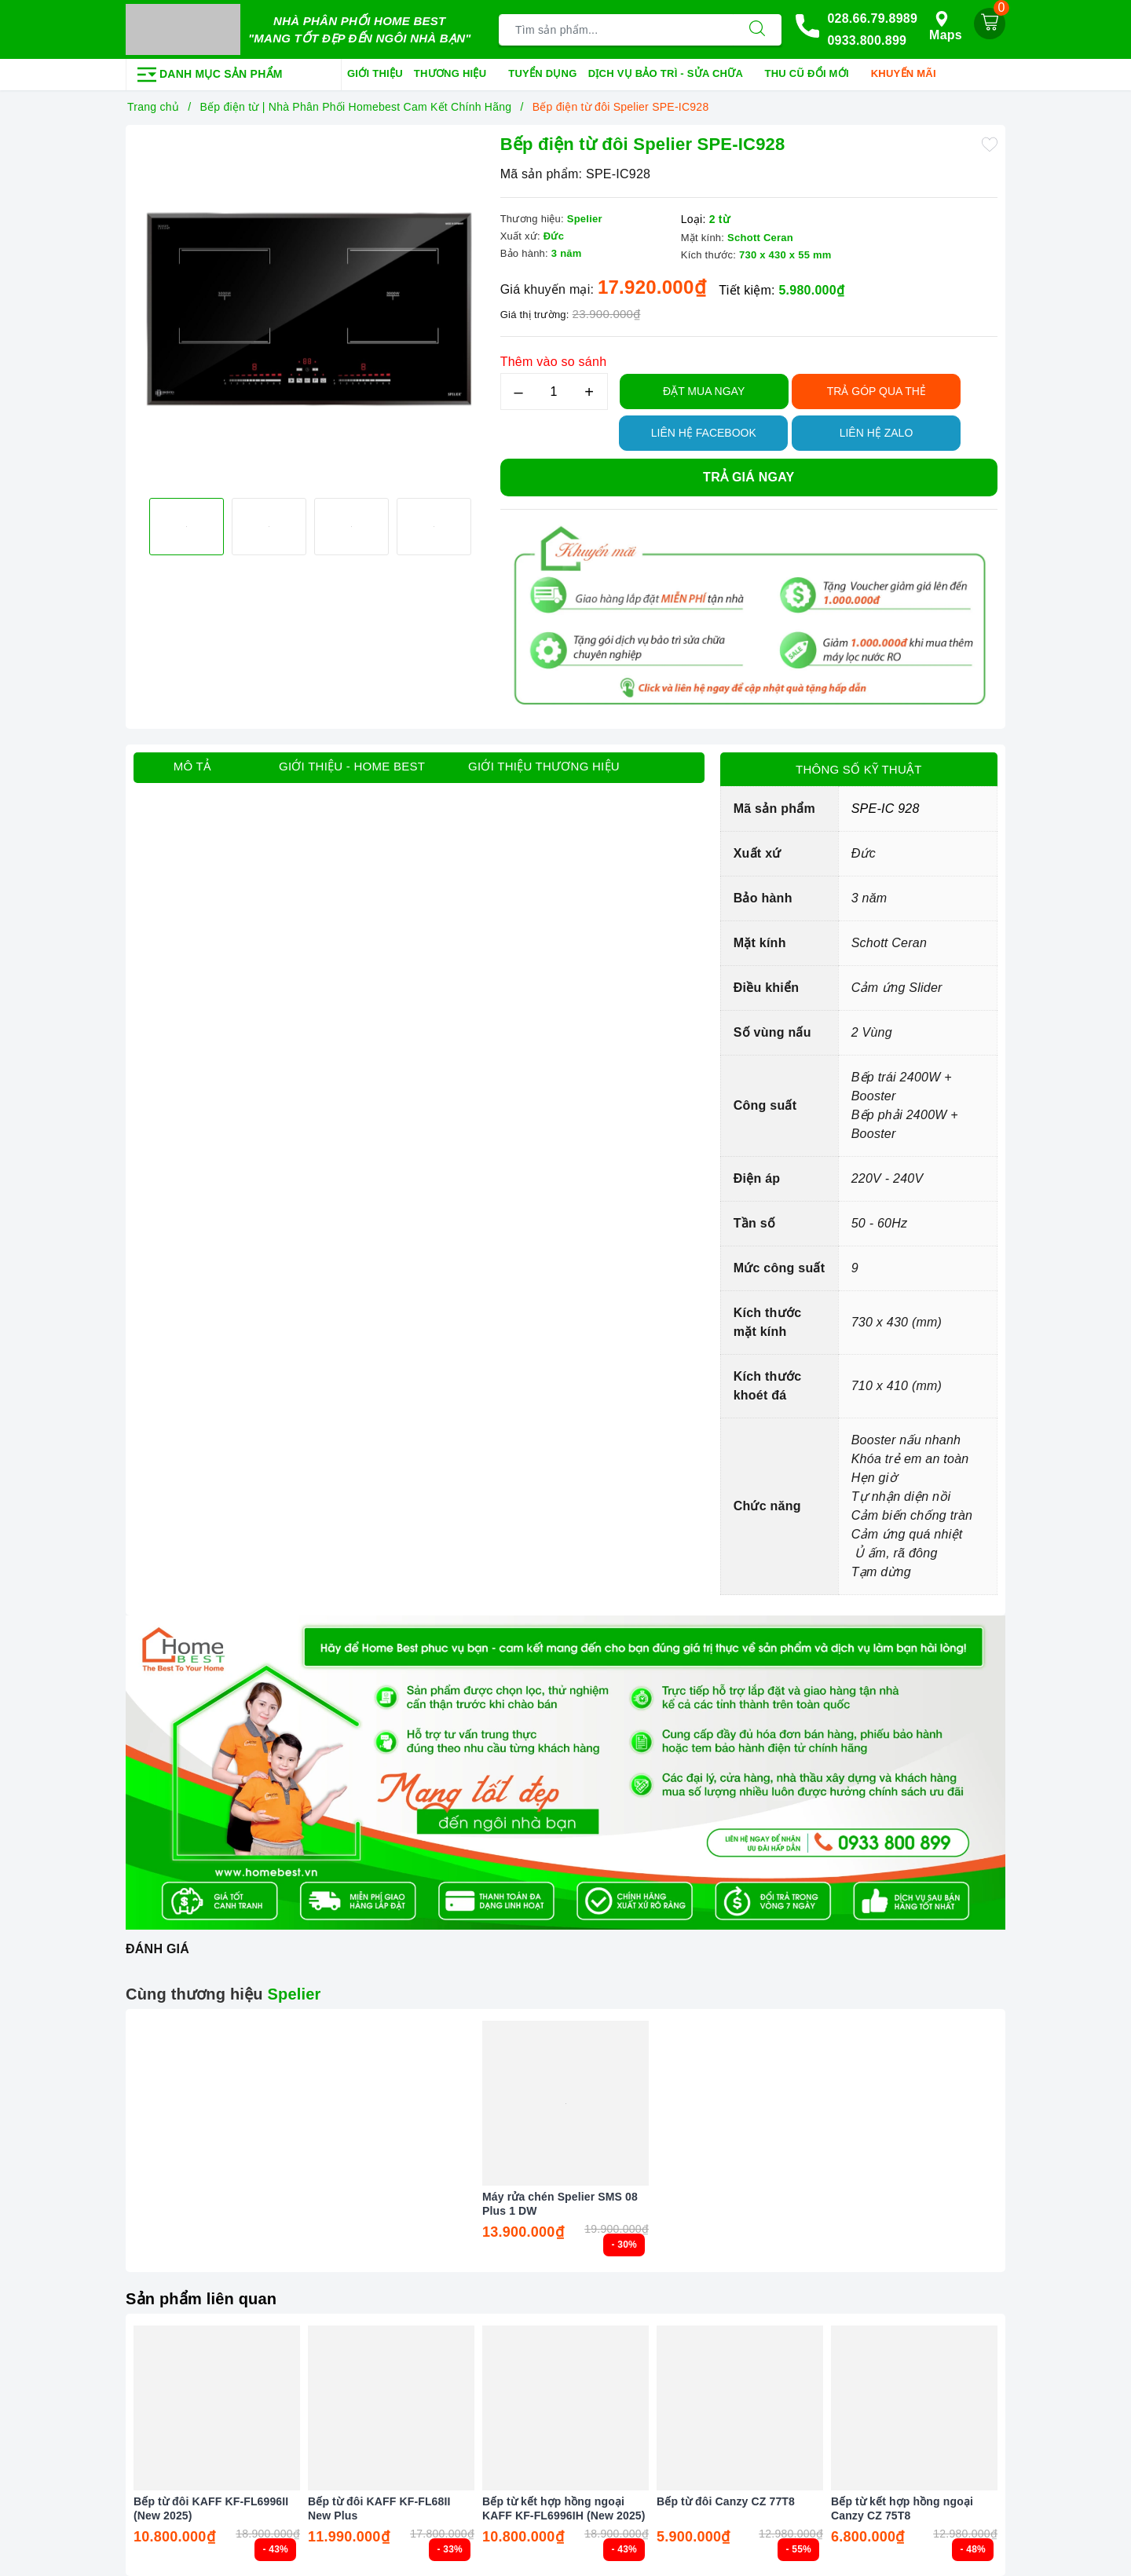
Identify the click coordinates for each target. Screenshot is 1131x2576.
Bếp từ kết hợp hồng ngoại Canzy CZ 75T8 (902, 2508)
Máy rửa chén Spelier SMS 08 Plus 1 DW (560, 2203)
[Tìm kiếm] (757, 30)
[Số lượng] (554, 391)
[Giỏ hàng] (989, 23)
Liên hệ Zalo (876, 432)
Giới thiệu (375, 73)
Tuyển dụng (542, 73)
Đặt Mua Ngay (704, 391)
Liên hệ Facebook (703, 432)
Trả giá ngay (748, 477)
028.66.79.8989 (872, 18)
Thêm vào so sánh (553, 361)
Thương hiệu (455, 74)
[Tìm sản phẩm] (616, 30)
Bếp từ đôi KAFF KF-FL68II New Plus (379, 2508)
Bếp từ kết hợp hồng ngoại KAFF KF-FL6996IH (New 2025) (564, 2508)
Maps (945, 26)
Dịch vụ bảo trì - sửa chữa (671, 74)
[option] (309, 309)
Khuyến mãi (909, 74)
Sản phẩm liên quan (201, 2298)
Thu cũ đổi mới (812, 74)
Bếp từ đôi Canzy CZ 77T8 (726, 2501)
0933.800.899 (866, 40)
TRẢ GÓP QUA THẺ (876, 391)
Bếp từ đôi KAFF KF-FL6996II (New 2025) (211, 2508)
